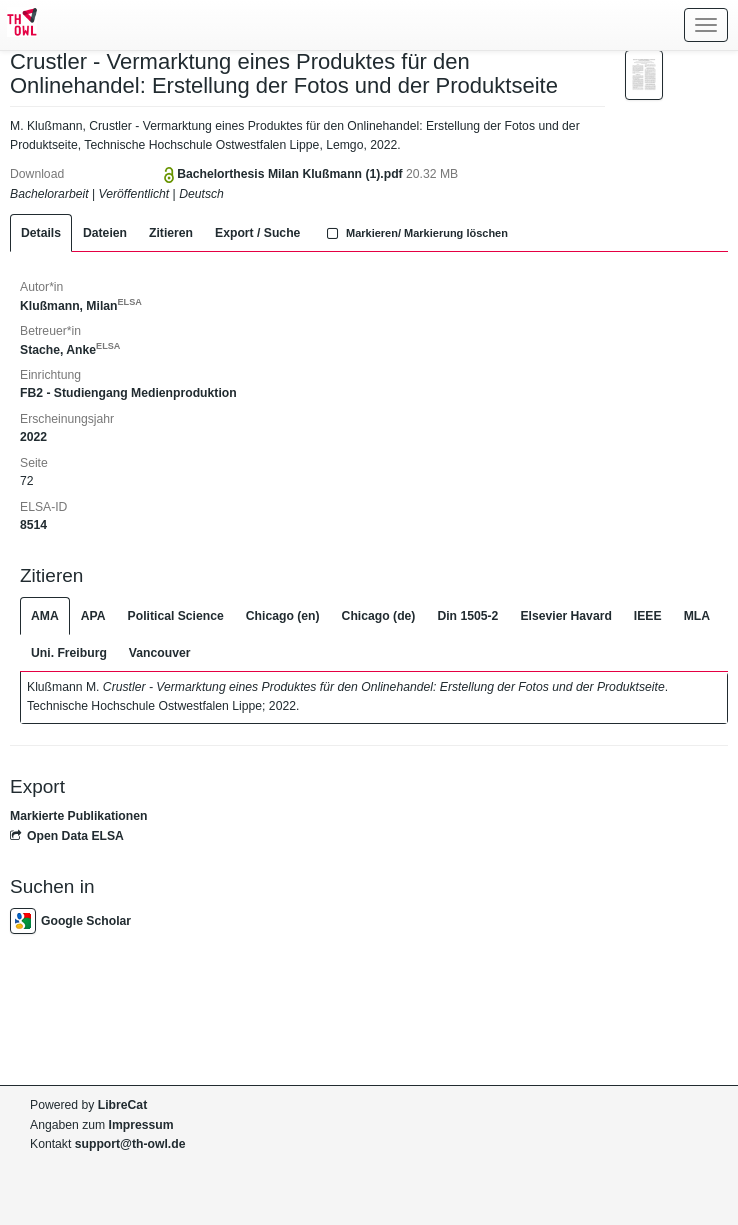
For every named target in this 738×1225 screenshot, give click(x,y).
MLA (697, 616)
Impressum (141, 1125)
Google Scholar (70, 921)
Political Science (176, 616)
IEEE (648, 616)
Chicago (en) (283, 616)
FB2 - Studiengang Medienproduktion (128, 393)
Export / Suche (257, 233)
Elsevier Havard (565, 616)
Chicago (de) (379, 616)
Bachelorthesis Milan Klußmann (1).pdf (291, 174)
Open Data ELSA (67, 836)
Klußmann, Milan (81, 306)
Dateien (105, 233)
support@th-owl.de (130, 1144)
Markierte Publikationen (78, 816)
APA (93, 616)
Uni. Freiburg (69, 653)
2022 (33, 437)
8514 (33, 525)
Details (41, 233)
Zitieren (171, 233)
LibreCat (122, 1105)
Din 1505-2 (467, 616)
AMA (45, 616)
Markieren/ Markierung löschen (415, 233)
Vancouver (160, 653)
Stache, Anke (70, 350)
